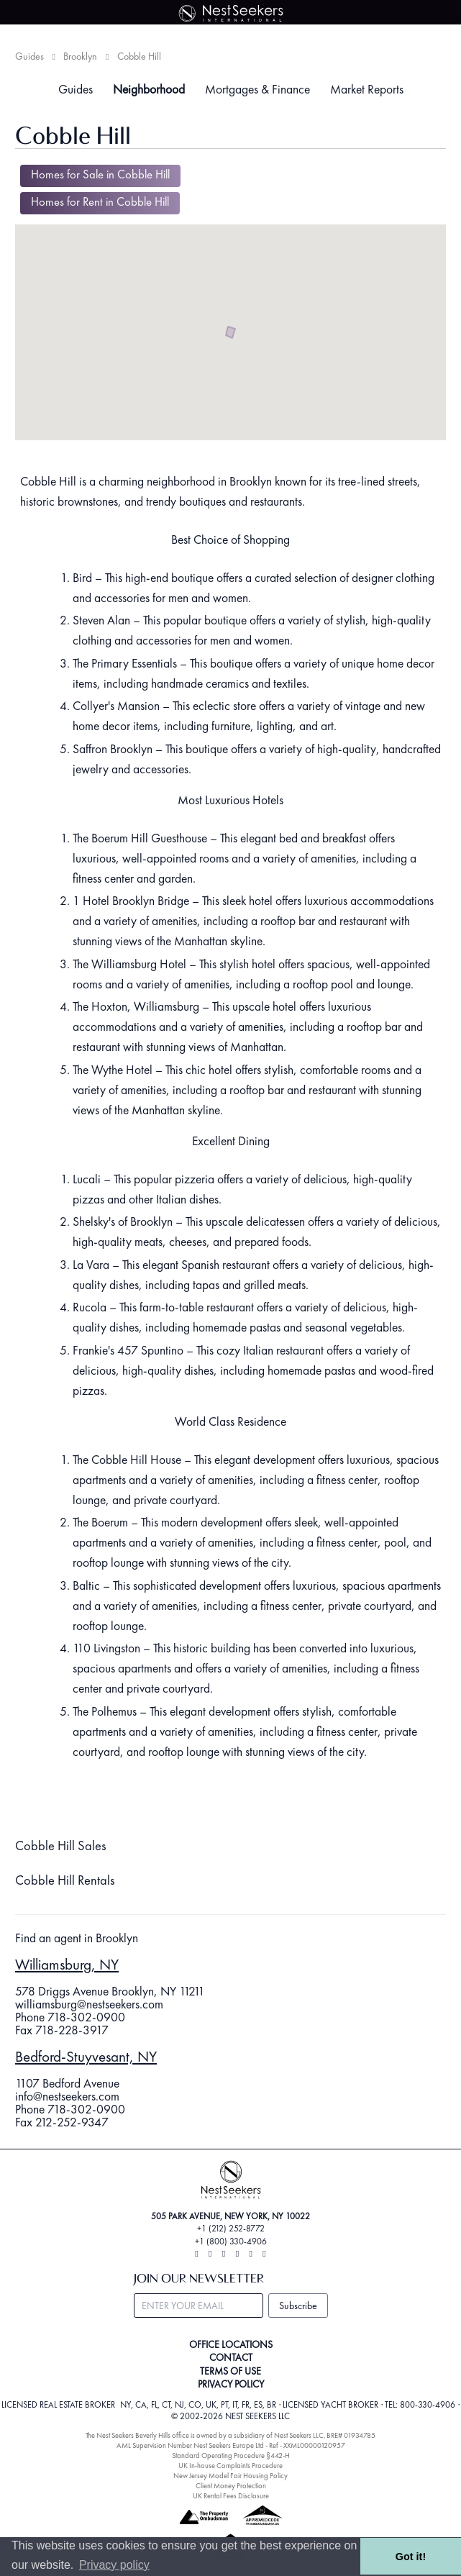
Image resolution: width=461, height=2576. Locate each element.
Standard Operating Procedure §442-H (231, 2455)
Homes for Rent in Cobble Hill (100, 201)
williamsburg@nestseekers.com (89, 2004)
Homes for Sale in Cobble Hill (100, 174)
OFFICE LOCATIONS (231, 2344)
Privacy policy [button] (114, 2565)
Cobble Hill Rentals (65, 1880)
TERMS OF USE (230, 2371)
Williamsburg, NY (67, 1964)
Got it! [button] (411, 2556)
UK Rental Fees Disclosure (231, 2495)
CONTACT (230, 2357)
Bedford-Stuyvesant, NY (86, 2056)
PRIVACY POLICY (231, 2383)
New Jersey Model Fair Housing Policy (230, 2475)
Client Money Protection (231, 2485)
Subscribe (298, 2305)
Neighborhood (149, 89)
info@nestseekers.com (67, 2096)
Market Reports (366, 89)
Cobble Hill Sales (60, 1845)
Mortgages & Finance (257, 89)
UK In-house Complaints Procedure (230, 2465)
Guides (29, 56)
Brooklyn (80, 56)
